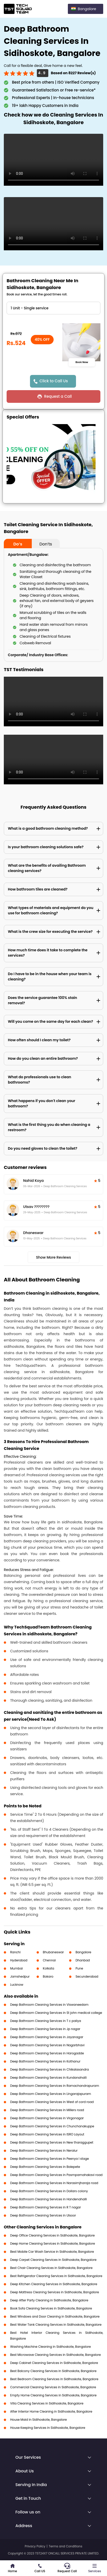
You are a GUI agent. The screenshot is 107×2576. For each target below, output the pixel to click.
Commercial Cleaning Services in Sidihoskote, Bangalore (53, 2387)
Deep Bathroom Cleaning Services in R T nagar (45, 2207)
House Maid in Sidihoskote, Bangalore (38, 2419)
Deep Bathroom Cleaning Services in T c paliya (45, 2021)
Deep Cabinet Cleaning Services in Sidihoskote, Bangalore (54, 2363)
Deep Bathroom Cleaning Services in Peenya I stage (49, 2158)
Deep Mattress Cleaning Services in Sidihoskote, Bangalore (54, 2292)
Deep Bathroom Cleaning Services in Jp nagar (45, 2029)
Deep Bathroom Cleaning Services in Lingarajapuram (50, 2094)
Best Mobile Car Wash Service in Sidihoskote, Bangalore (52, 2251)
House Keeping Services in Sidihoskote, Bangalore (47, 2428)
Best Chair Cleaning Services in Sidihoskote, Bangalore (51, 2268)
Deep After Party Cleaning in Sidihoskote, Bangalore (49, 2300)
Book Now (81, 362)
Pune (79, 1968)
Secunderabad (86, 1976)
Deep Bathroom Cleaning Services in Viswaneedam (49, 2004)
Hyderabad (18, 1960)
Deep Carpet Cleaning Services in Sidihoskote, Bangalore (53, 2260)
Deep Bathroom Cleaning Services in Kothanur (45, 2061)
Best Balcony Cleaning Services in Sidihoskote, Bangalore (53, 2371)
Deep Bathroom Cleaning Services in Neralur (44, 2150)
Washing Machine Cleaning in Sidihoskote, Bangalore (50, 2346)
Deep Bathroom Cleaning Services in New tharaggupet (51, 2142)
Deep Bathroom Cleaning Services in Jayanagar (46, 2037)
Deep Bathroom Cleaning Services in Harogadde (47, 2053)
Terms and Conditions (65, 2546)
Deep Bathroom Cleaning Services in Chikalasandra (49, 2069)
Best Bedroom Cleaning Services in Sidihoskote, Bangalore (54, 2379)
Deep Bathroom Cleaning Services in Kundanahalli (48, 2077)
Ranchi (15, 1952)
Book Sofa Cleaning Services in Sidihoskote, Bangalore (51, 2308)
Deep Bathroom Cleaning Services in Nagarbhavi (47, 2045)
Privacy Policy (35, 2546)
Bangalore (83, 1952)
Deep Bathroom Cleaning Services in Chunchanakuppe (52, 2126)
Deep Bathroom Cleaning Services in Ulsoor (43, 2215)
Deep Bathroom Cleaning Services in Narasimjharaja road (54, 2183)
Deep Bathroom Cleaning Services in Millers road (47, 2110)
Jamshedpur (20, 1976)
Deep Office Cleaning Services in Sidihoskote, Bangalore (52, 2235)
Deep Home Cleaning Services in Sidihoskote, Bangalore (52, 2243)
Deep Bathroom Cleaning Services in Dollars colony (49, 2191)
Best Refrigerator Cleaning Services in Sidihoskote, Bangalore (56, 2276)
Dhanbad (82, 1960)
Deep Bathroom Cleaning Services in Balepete (45, 2167)
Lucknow (16, 1984)
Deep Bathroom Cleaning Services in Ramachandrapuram (54, 2085)
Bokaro (48, 1976)
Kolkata (48, 1968)
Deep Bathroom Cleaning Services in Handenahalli (48, 2199)
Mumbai (16, 1968)
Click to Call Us (53, 381)
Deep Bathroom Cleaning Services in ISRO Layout (47, 2134)
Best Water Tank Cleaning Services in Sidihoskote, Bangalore (56, 2324)
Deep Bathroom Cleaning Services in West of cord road (52, 2102)
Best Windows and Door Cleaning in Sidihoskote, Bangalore (55, 2316)
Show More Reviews (53, 1257)
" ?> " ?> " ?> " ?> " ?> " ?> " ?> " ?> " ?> (53, 308)
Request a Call (58, 396)
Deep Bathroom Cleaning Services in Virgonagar (47, 2118)
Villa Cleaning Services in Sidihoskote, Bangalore (46, 2403)
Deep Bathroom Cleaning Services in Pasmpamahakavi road (56, 2175)
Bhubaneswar (53, 1952)
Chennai (49, 1960)
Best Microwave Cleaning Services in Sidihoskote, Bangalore (55, 2355)
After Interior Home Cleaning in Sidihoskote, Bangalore (51, 2411)
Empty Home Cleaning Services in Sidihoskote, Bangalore (53, 2395)
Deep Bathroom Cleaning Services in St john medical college (56, 2013)
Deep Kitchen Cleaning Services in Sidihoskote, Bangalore (53, 2284)
